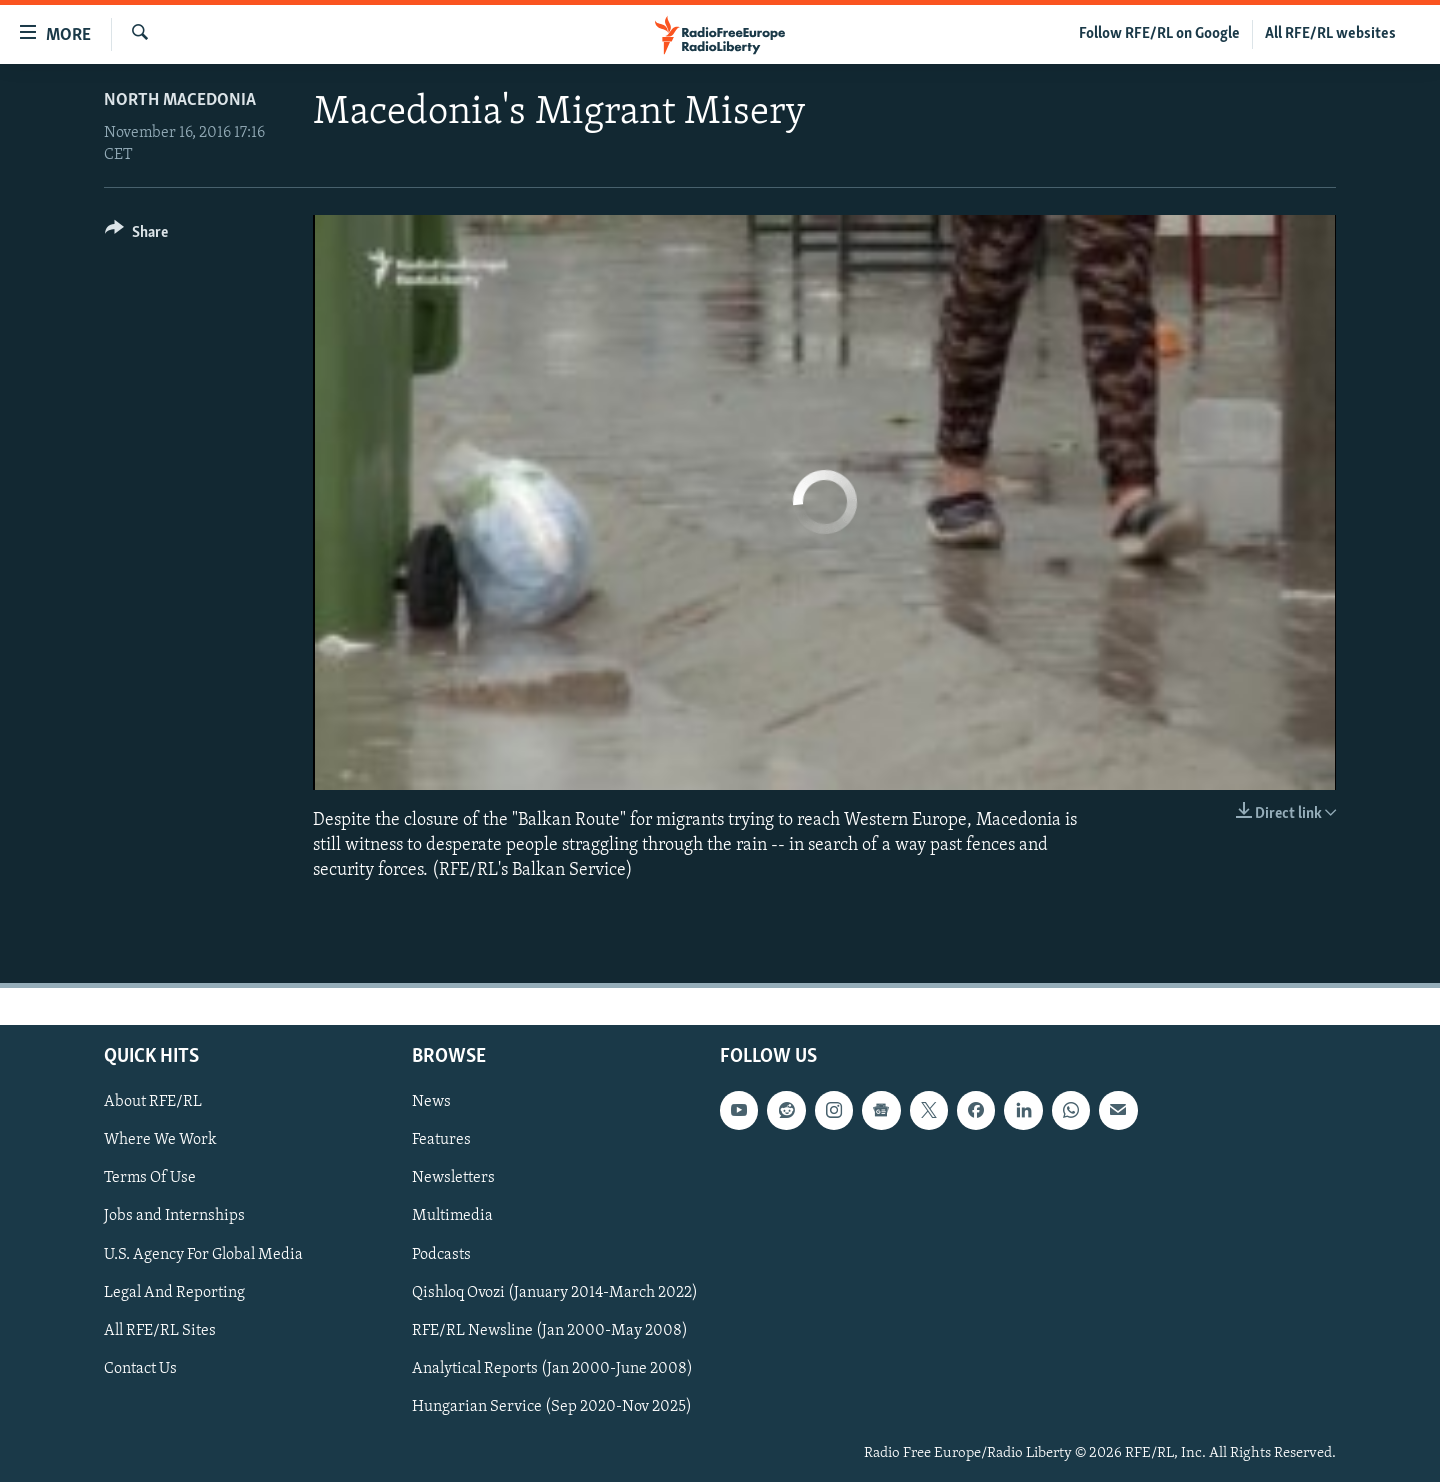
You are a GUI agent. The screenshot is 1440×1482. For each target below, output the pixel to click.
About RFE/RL (153, 1102)
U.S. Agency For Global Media (203, 1254)
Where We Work (160, 1140)
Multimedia (452, 1216)
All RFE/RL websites (1330, 34)
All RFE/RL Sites (160, 1330)
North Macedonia (180, 100)
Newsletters (453, 1178)
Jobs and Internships (174, 1216)
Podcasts (441, 1254)
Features (441, 1140)
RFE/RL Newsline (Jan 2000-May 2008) (550, 1330)
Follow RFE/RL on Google (1159, 34)
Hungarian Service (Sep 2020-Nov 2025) (552, 1406)
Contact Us (140, 1368)
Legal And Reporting (174, 1292)
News (431, 1102)
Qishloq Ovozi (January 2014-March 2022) (555, 1292)
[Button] (136, 235)
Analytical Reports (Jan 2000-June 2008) (552, 1368)
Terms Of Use (150, 1178)
